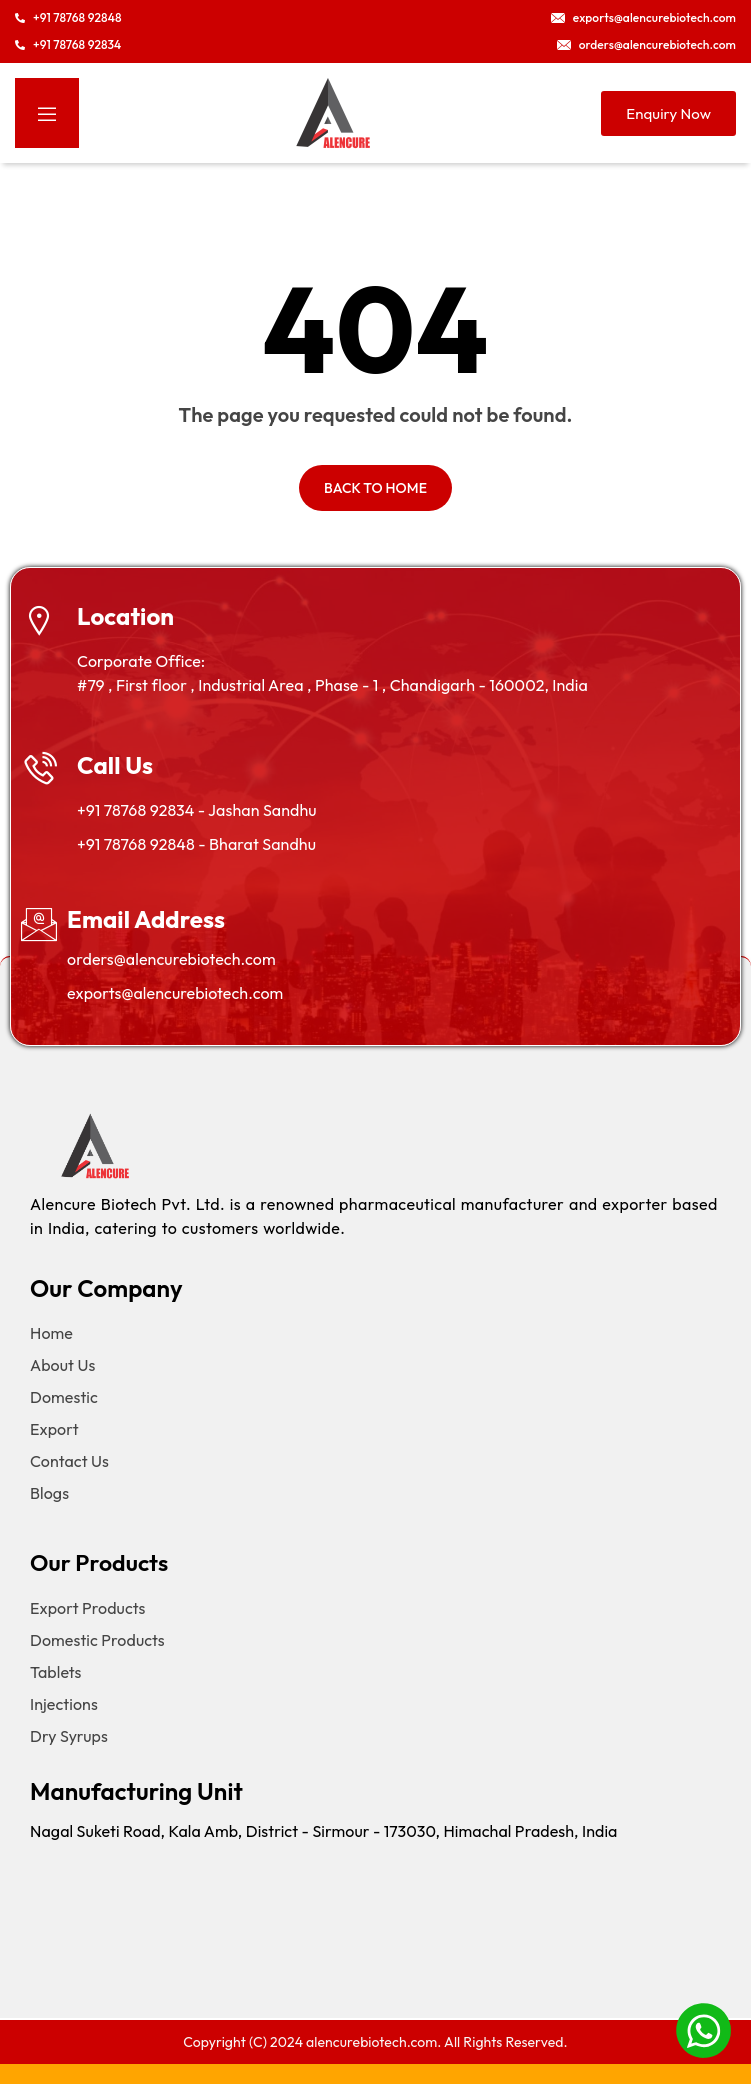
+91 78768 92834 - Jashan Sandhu (196, 810)
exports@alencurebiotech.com (175, 993)
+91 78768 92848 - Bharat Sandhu (196, 844)
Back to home (375, 488)
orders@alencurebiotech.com (171, 959)
